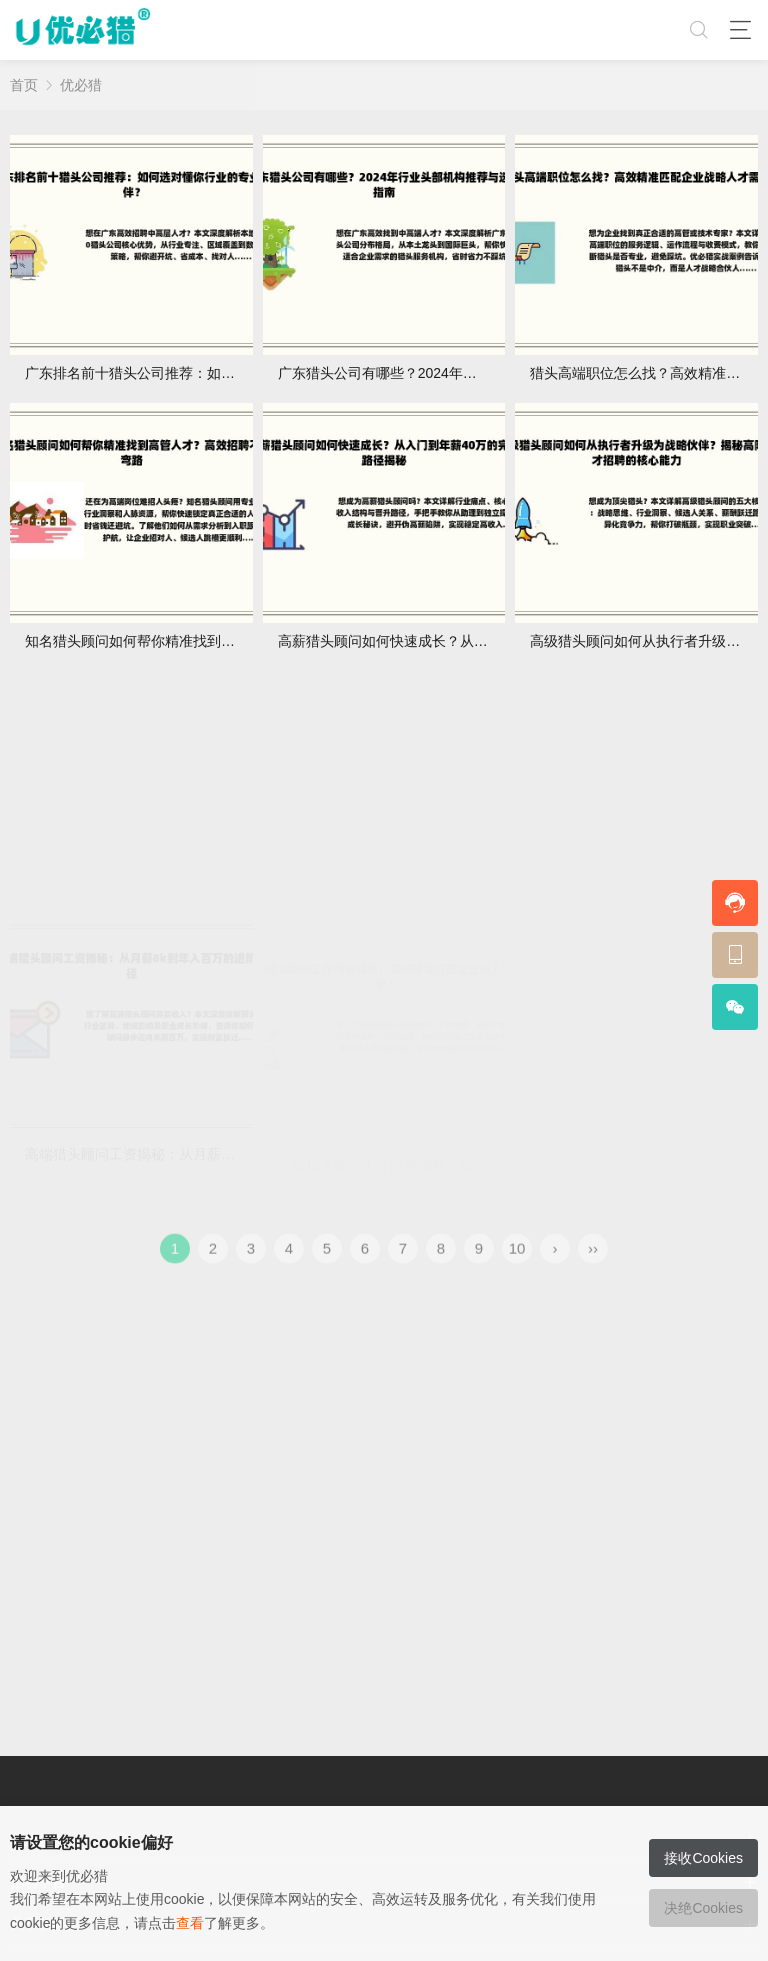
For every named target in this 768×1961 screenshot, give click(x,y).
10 (517, 1262)
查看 (190, 1923)
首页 (24, 85)
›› (593, 1262)
